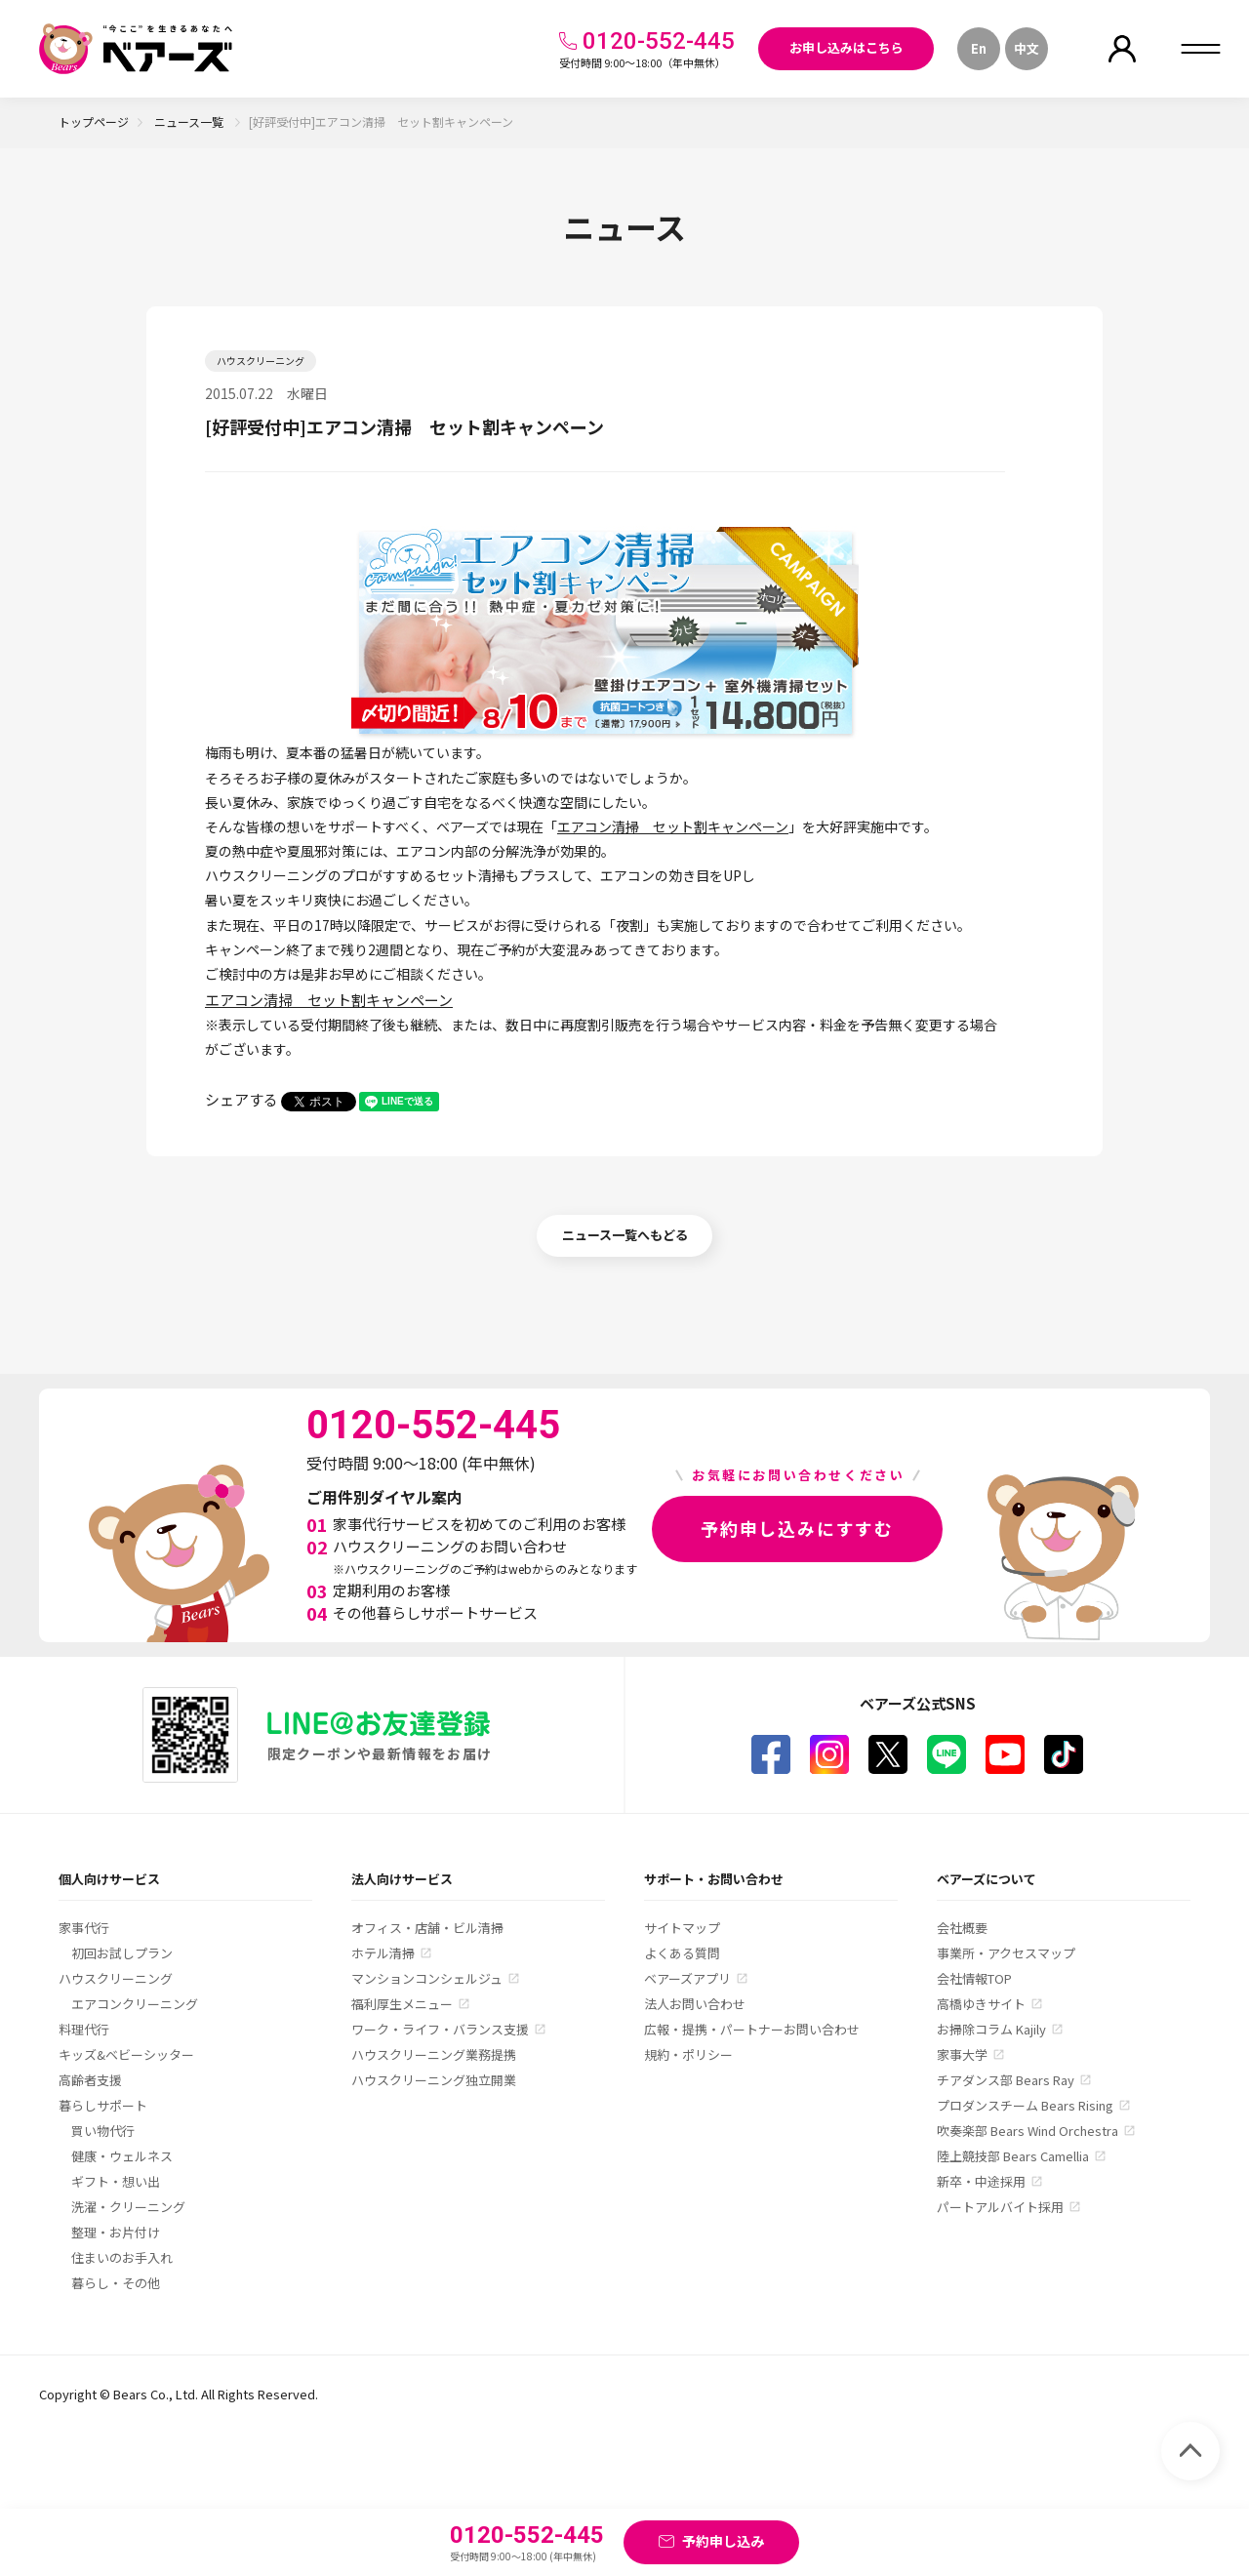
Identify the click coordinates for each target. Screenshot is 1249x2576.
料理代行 (84, 2029)
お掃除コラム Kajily (991, 2029)
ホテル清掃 (383, 1953)
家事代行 (84, 1927)
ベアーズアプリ (687, 1978)
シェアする (241, 1099)
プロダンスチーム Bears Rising (1025, 2105)
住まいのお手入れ (122, 2257)
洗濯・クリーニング (128, 2206)
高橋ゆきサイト (981, 2003)
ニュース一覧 (190, 121)
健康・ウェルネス (122, 2156)
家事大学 (962, 2054)
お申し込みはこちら (846, 47)
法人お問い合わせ (694, 2003)
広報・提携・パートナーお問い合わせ (752, 2029)
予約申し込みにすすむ (797, 1528)
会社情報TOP (974, 1978)
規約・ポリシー (688, 2054)
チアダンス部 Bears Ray (1005, 2080)
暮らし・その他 (115, 2283)
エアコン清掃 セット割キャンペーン (672, 826)
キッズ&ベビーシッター (126, 2054)
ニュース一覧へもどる (625, 1235)
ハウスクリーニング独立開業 (433, 2080)
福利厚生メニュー (402, 2003)
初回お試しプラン (122, 1953)
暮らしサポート (103, 2105)
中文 (1026, 48)
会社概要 (962, 1927)
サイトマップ (682, 1927)
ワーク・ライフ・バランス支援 (440, 2029)
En (979, 48)
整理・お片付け (115, 2232)
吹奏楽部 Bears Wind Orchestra (1027, 2130)
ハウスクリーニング (116, 1978)
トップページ (94, 121)
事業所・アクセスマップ (1006, 1953)
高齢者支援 (90, 2080)
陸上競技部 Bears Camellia (1013, 2156)
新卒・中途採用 (981, 2181)
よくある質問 (682, 1953)
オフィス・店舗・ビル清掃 (427, 1927)
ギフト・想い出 (115, 2181)
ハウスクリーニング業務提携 (433, 2054)
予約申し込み (723, 2541)
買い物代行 (103, 2130)
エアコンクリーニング (134, 2003)
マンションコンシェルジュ (427, 1978)
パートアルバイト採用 (1000, 2206)
